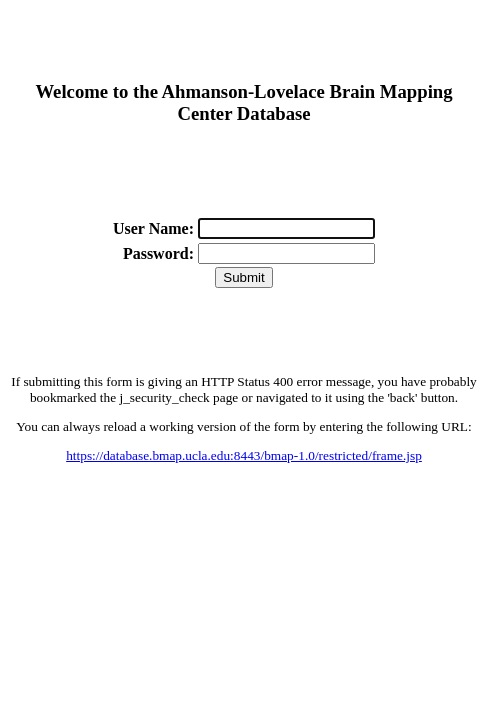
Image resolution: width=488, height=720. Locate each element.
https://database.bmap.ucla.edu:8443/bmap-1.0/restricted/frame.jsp (244, 455)
